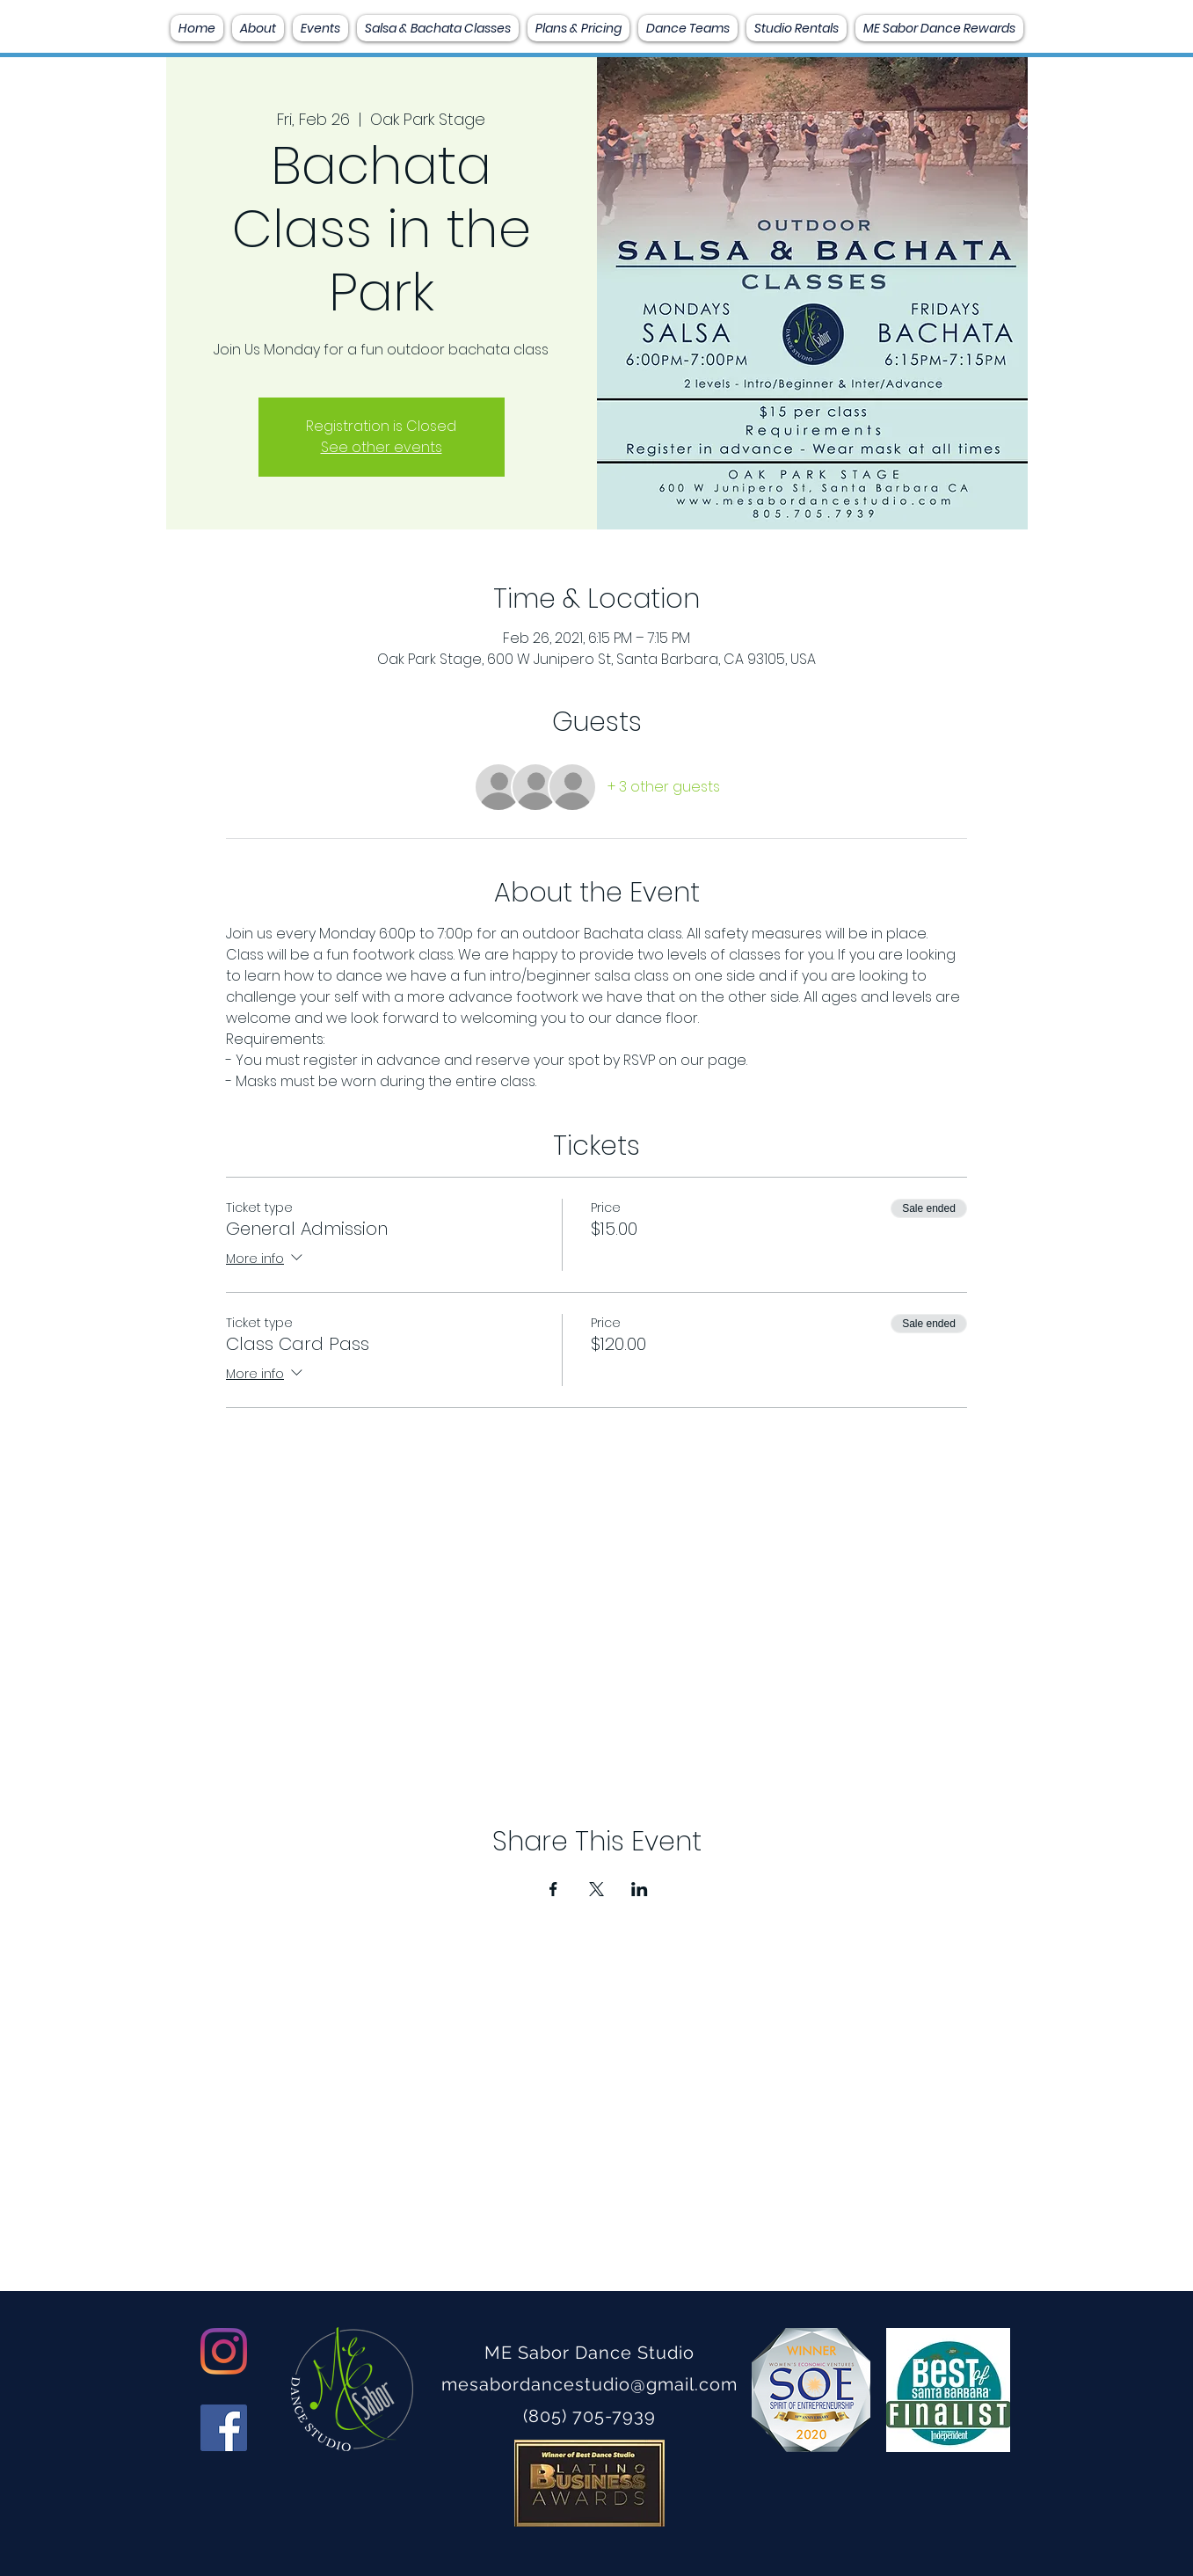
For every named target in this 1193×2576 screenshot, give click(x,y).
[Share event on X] (596, 1889)
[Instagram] (223, 2351)
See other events (381, 447)
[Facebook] (223, 2428)
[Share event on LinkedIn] (639, 1889)
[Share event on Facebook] (553, 1889)
